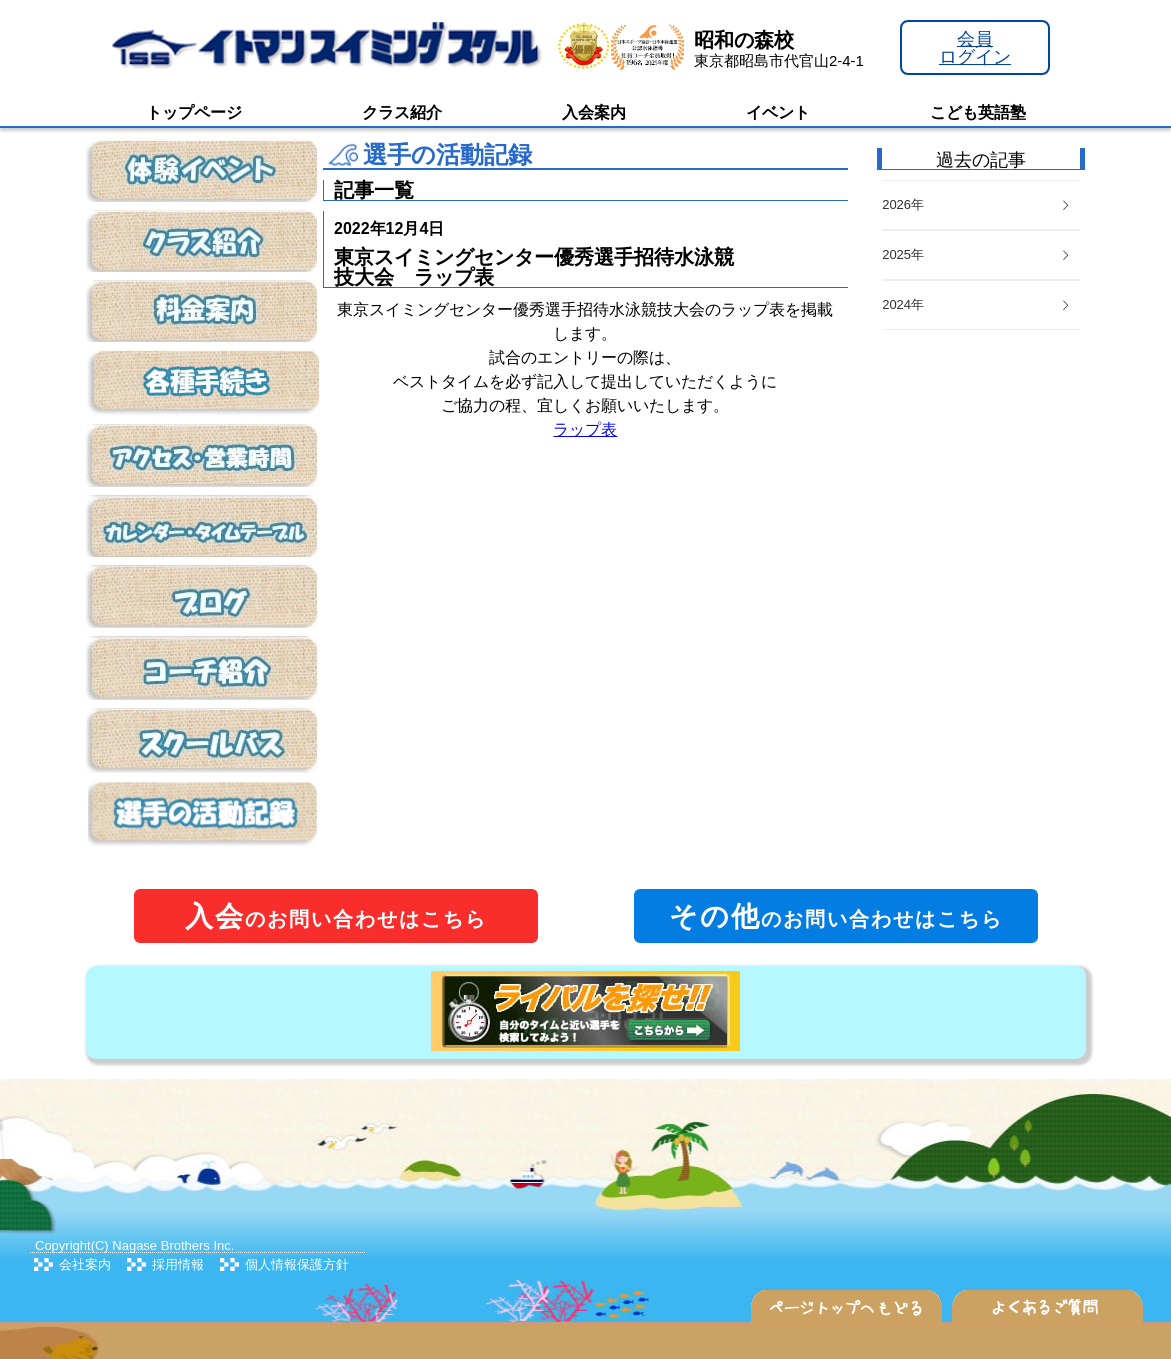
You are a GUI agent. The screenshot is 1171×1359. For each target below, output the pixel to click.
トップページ (194, 112)
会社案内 (85, 1264)
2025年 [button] (977, 254)
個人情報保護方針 (297, 1264)
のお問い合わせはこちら (336, 916)
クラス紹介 (402, 112)
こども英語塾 (978, 112)
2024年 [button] (977, 304)
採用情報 (178, 1264)
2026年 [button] (977, 204)
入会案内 (594, 112)
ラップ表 (585, 429)
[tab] (981, 305)
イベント (778, 112)
